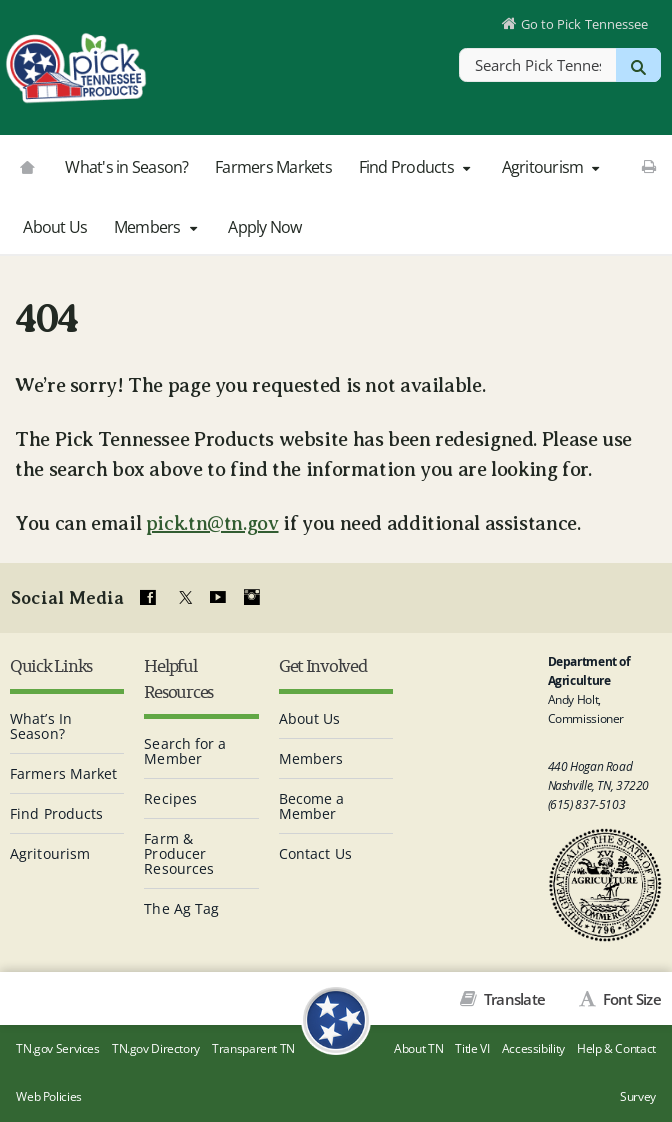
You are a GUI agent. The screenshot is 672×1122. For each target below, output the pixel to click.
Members (158, 227)
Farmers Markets (273, 167)
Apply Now (264, 227)
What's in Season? (126, 167)
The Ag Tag (181, 908)
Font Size (630, 999)
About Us (55, 227)
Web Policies (49, 1096)
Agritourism (553, 167)
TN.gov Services (57, 1048)
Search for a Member (185, 751)
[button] (466, 168)
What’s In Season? (41, 726)
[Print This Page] (648, 166)
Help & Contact (616, 1048)
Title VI (472, 1048)
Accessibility (533, 1048)
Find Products (417, 167)
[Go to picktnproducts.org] (27, 165)
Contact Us (315, 853)
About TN (418, 1048)
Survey (638, 1096)
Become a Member (312, 806)
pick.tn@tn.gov (212, 523)
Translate (513, 999)
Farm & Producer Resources (179, 853)
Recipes (170, 798)
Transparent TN (253, 1048)
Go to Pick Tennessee (585, 24)
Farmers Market (63, 773)
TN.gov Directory (156, 1048)
